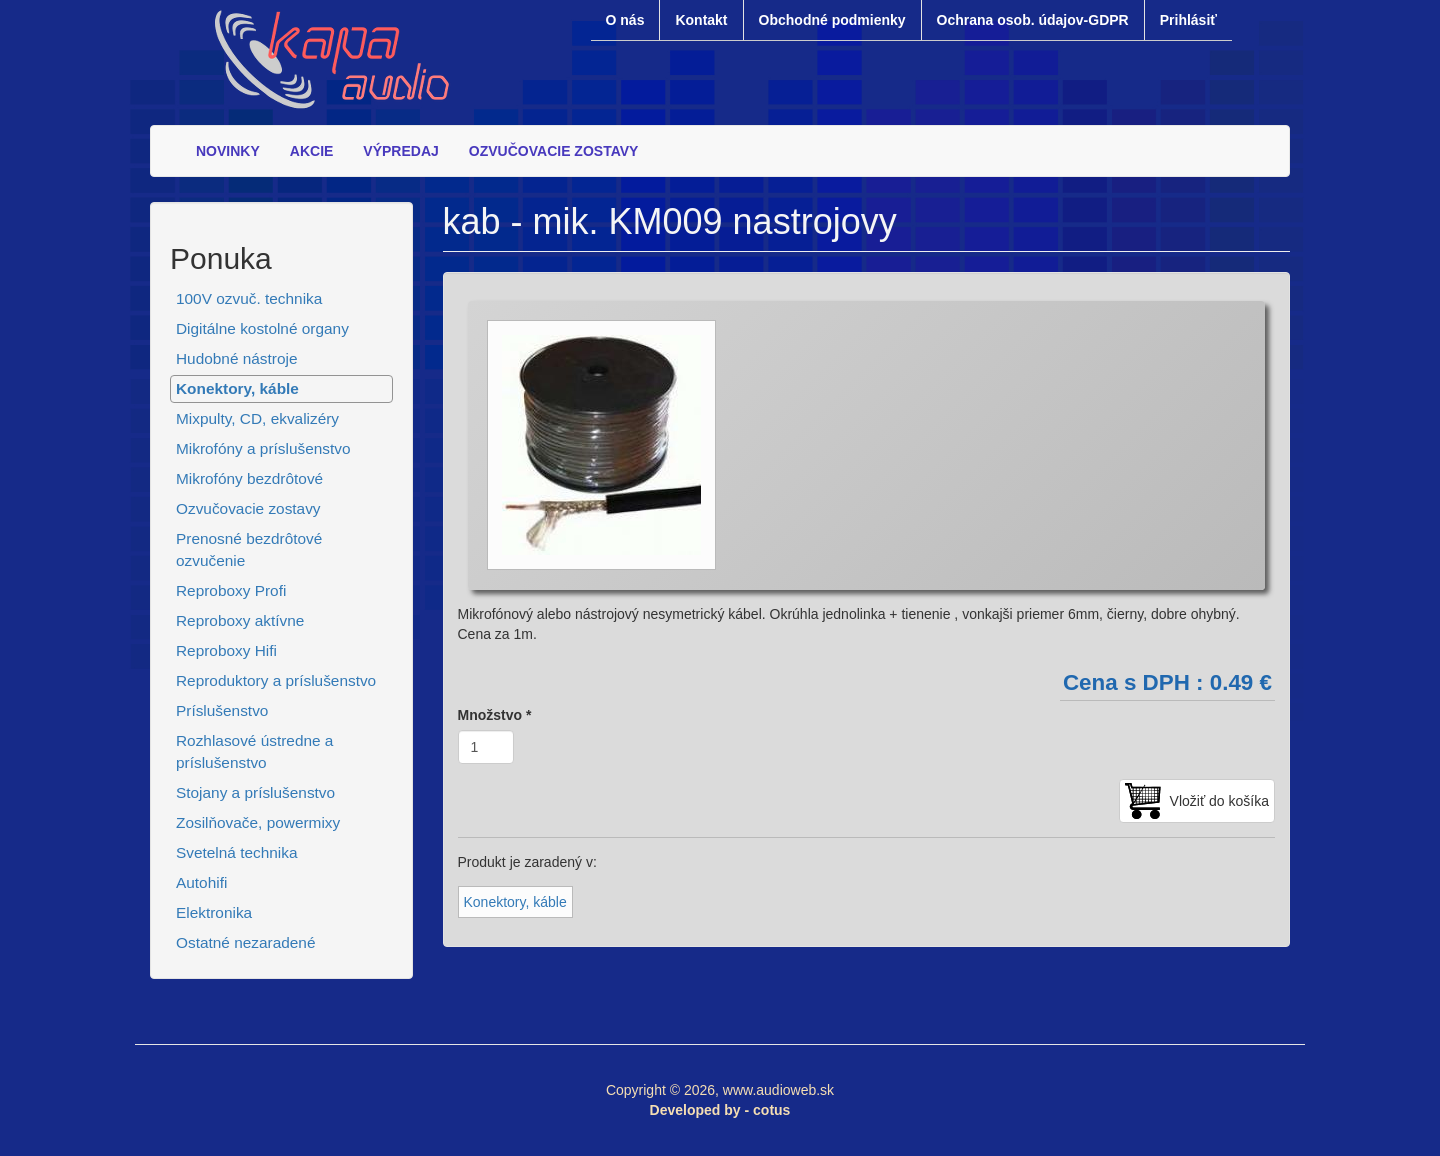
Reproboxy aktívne (240, 620)
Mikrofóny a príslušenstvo (263, 448)
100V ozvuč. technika (249, 298)
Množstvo (495, 715)
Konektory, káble (237, 388)
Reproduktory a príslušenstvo (276, 680)
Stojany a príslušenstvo (255, 792)
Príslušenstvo (222, 710)
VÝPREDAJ (400, 151)
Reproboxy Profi (231, 590)
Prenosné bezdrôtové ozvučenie (249, 549)
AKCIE (312, 151)
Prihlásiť (1188, 20)
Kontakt (701, 20)
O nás (625, 20)
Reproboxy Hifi (226, 650)
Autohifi (201, 882)
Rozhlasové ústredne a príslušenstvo (254, 751)
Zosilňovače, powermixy (258, 822)
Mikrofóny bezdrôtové (249, 478)
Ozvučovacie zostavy (248, 508)
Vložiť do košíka (1219, 801)
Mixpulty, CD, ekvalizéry (257, 418)
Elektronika (214, 912)
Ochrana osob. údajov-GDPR (1033, 20)
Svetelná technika (237, 852)
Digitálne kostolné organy (262, 328)
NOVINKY (228, 151)
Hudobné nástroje (237, 358)
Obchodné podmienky (832, 20)
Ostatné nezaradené (245, 942)
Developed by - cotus (720, 1110)
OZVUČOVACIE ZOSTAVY (554, 151)
